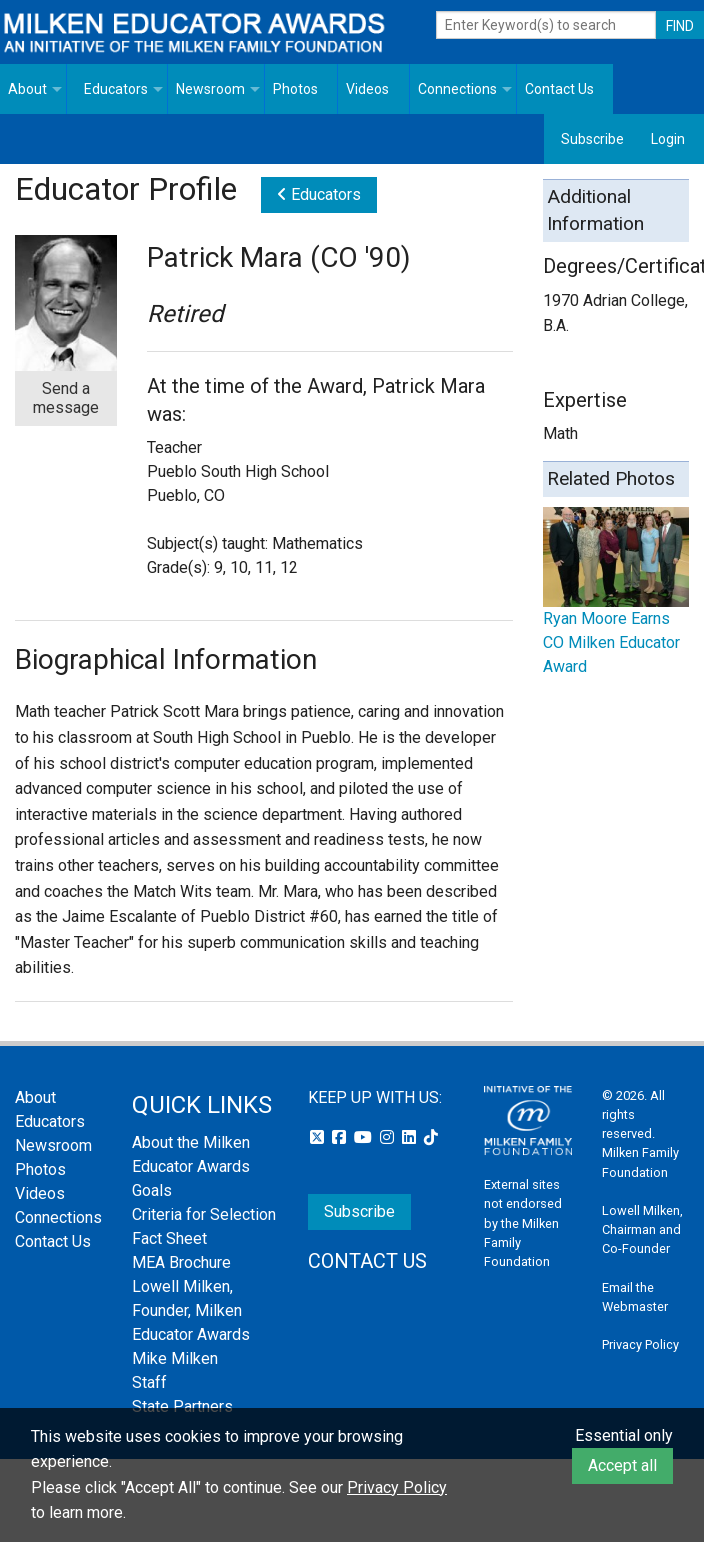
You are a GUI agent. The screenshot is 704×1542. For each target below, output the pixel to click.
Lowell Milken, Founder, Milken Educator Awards (191, 1310)
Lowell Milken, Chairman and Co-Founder (642, 1229)
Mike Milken (175, 1358)
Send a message (66, 398)
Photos (295, 89)
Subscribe (592, 139)
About (27, 89)
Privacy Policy (640, 1344)
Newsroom (210, 89)
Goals (152, 1190)
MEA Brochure (181, 1262)
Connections (457, 89)
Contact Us (559, 89)
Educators (116, 89)
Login (668, 139)
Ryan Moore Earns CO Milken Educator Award (611, 642)
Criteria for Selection (204, 1214)
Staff (149, 1382)
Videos (367, 89)
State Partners (182, 1406)
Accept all (622, 1465)
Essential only (624, 1435)
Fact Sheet (169, 1238)
